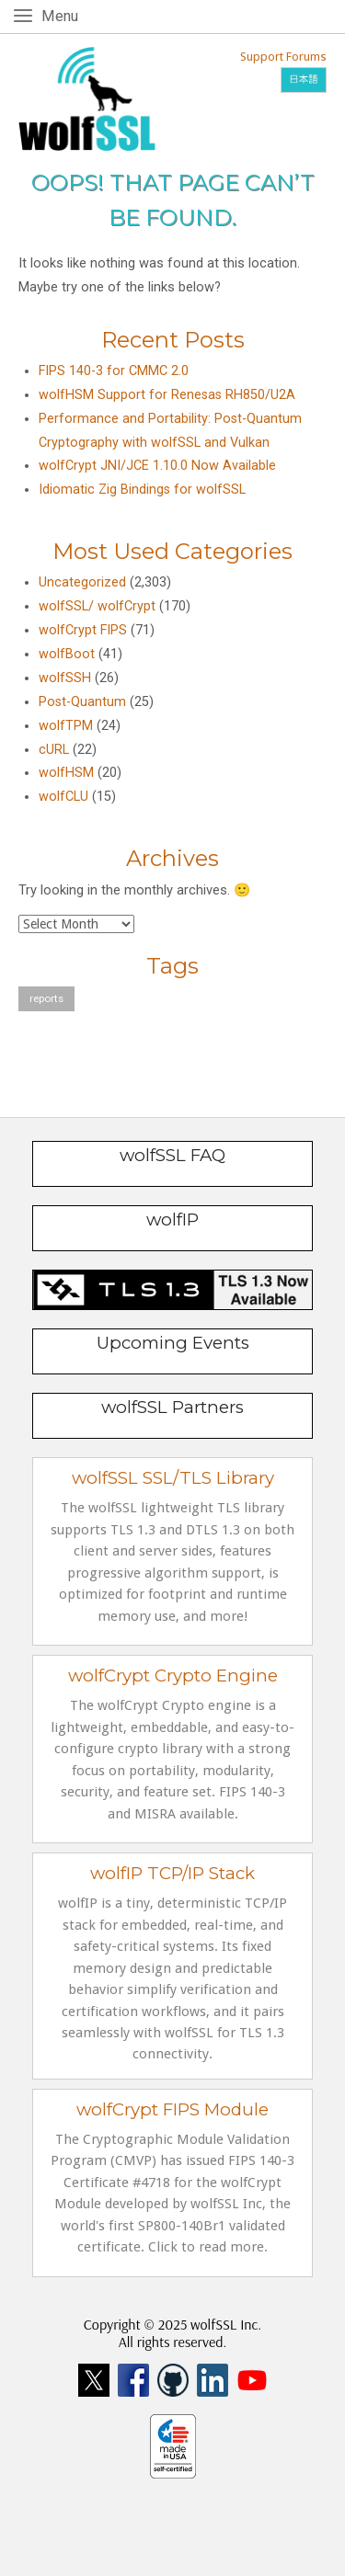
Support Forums (283, 56)
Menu (63, 15)
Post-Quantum (82, 702)
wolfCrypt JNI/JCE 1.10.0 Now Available (157, 465)
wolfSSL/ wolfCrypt (97, 606)
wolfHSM (66, 773)
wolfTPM (66, 726)
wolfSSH (65, 678)
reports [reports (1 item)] (46, 998)
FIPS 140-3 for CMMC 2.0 (114, 371)
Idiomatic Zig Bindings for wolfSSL (142, 489)
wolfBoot (67, 654)
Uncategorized (82, 582)
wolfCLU (63, 796)
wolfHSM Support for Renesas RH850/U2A (167, 395)
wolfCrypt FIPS (83, 630)
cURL (54, 750)
